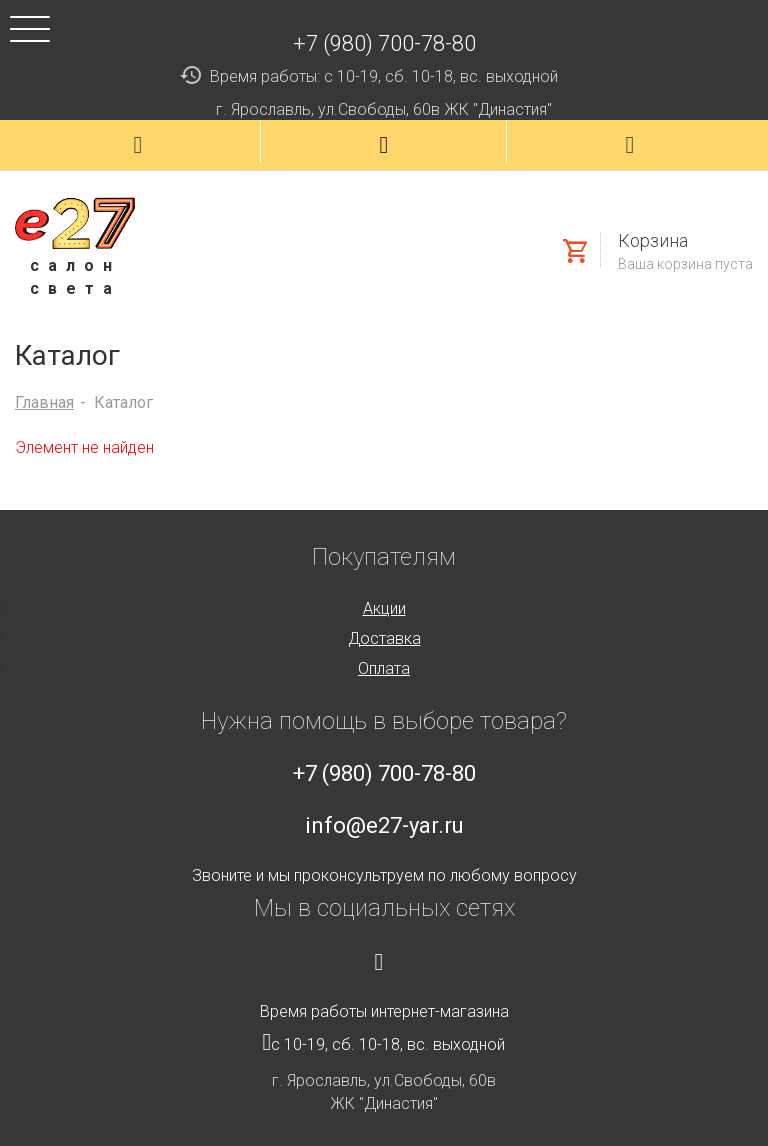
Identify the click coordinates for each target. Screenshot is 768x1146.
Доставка (384, 638)
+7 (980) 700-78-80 (384, 43)
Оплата (384, 668)
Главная (44, 402)
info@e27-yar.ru (384, 825)
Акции (384, 608)
